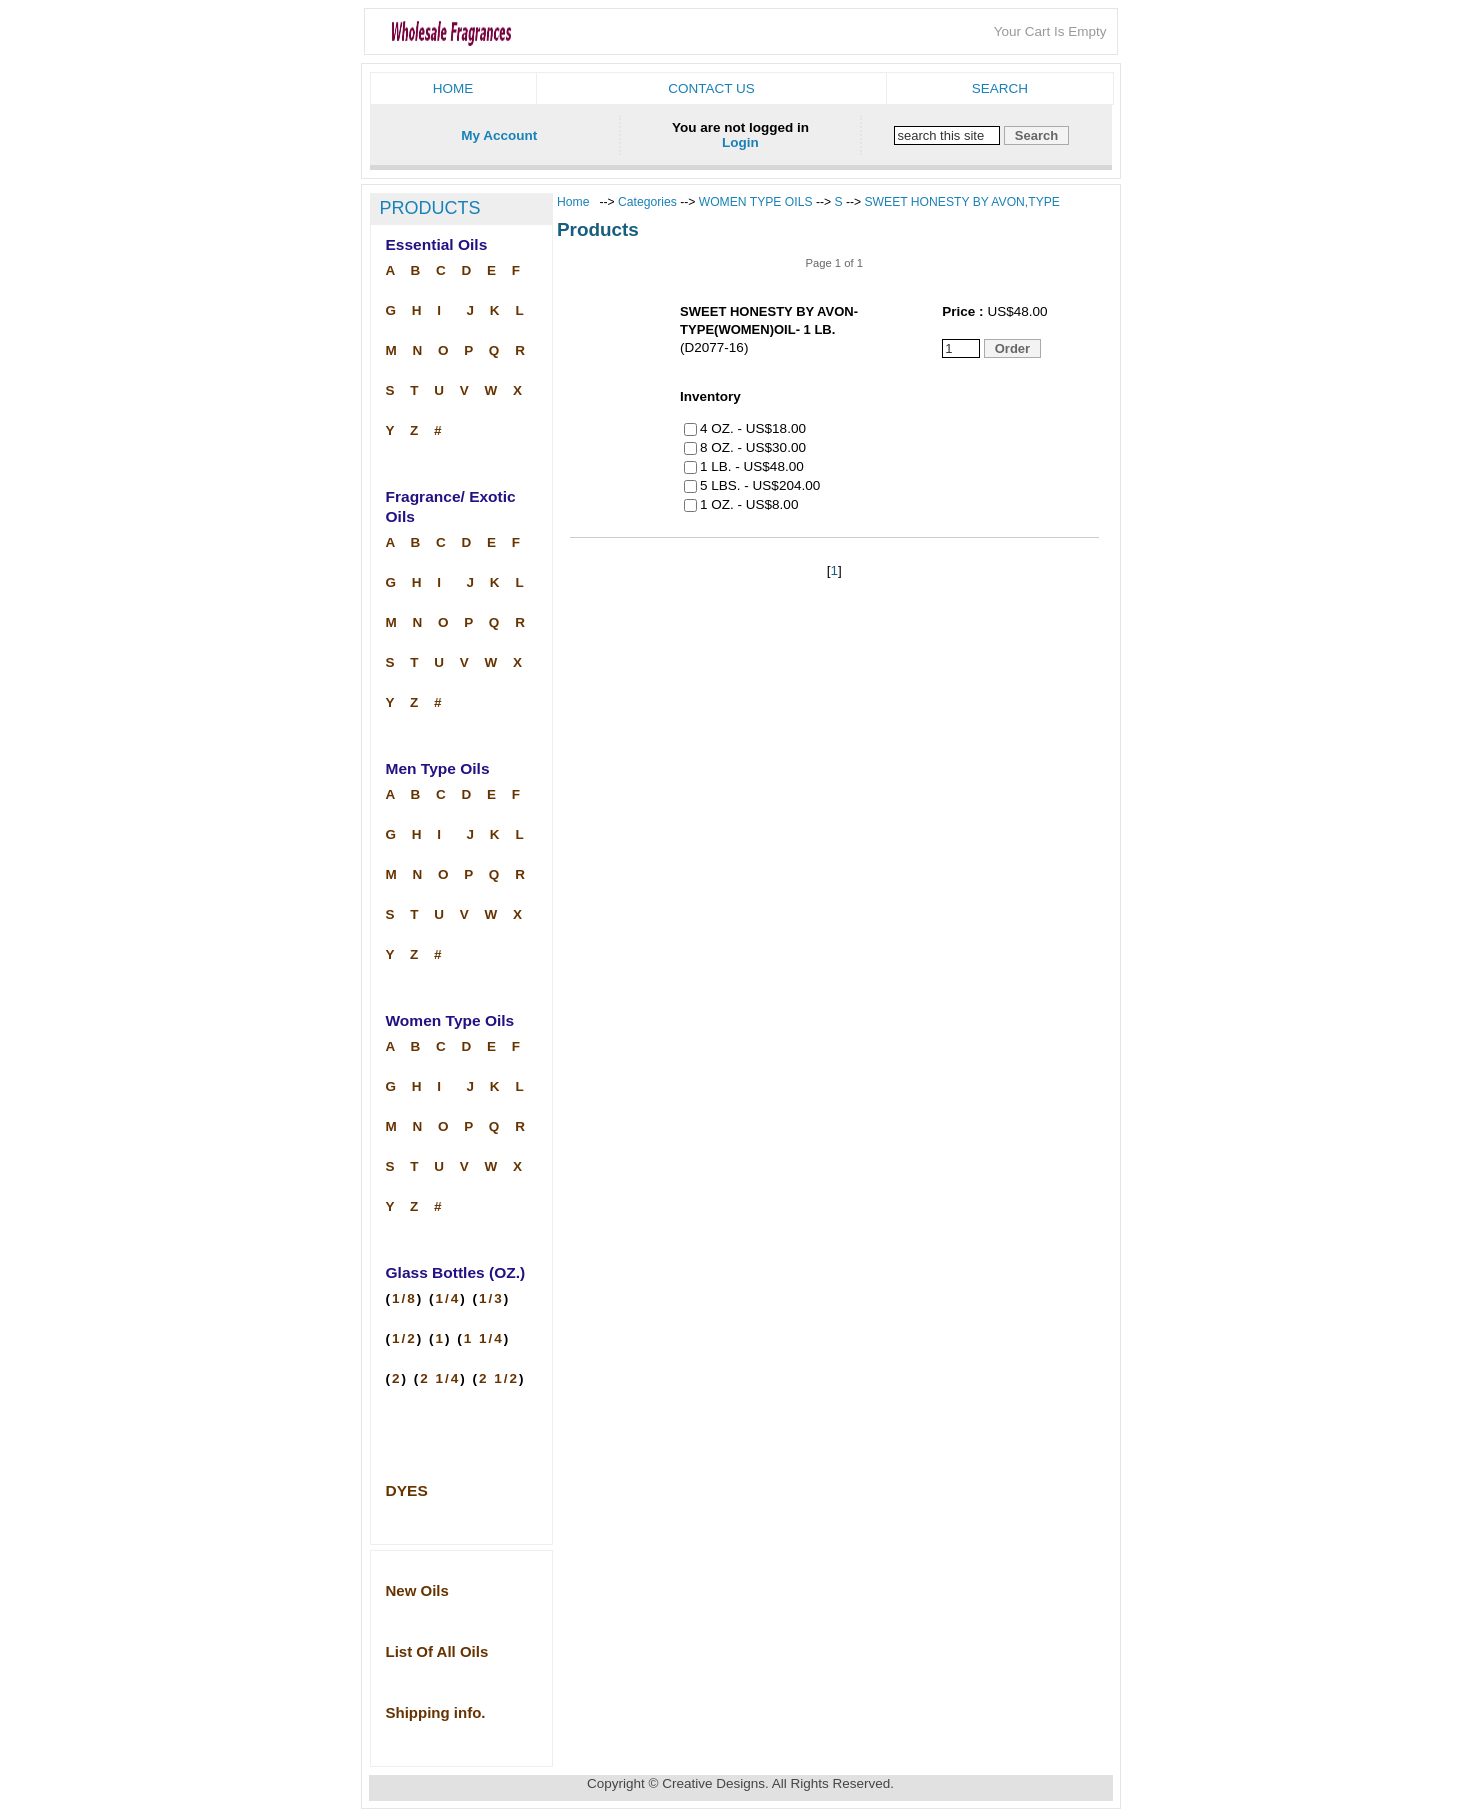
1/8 (404, 1298)
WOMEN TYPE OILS (756, 202)
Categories (649, 202)
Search (1000, 88)
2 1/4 (440, 1378)
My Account (499, 135)
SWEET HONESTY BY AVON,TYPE (962, 202)
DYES (407, 1490)
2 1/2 (499, 1378)
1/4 (448, 1298)
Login (740, 142)
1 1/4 (484, 1338)
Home (453, 88)
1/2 (404, 1338)
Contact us (711, 88)
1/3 (491, 1298)
